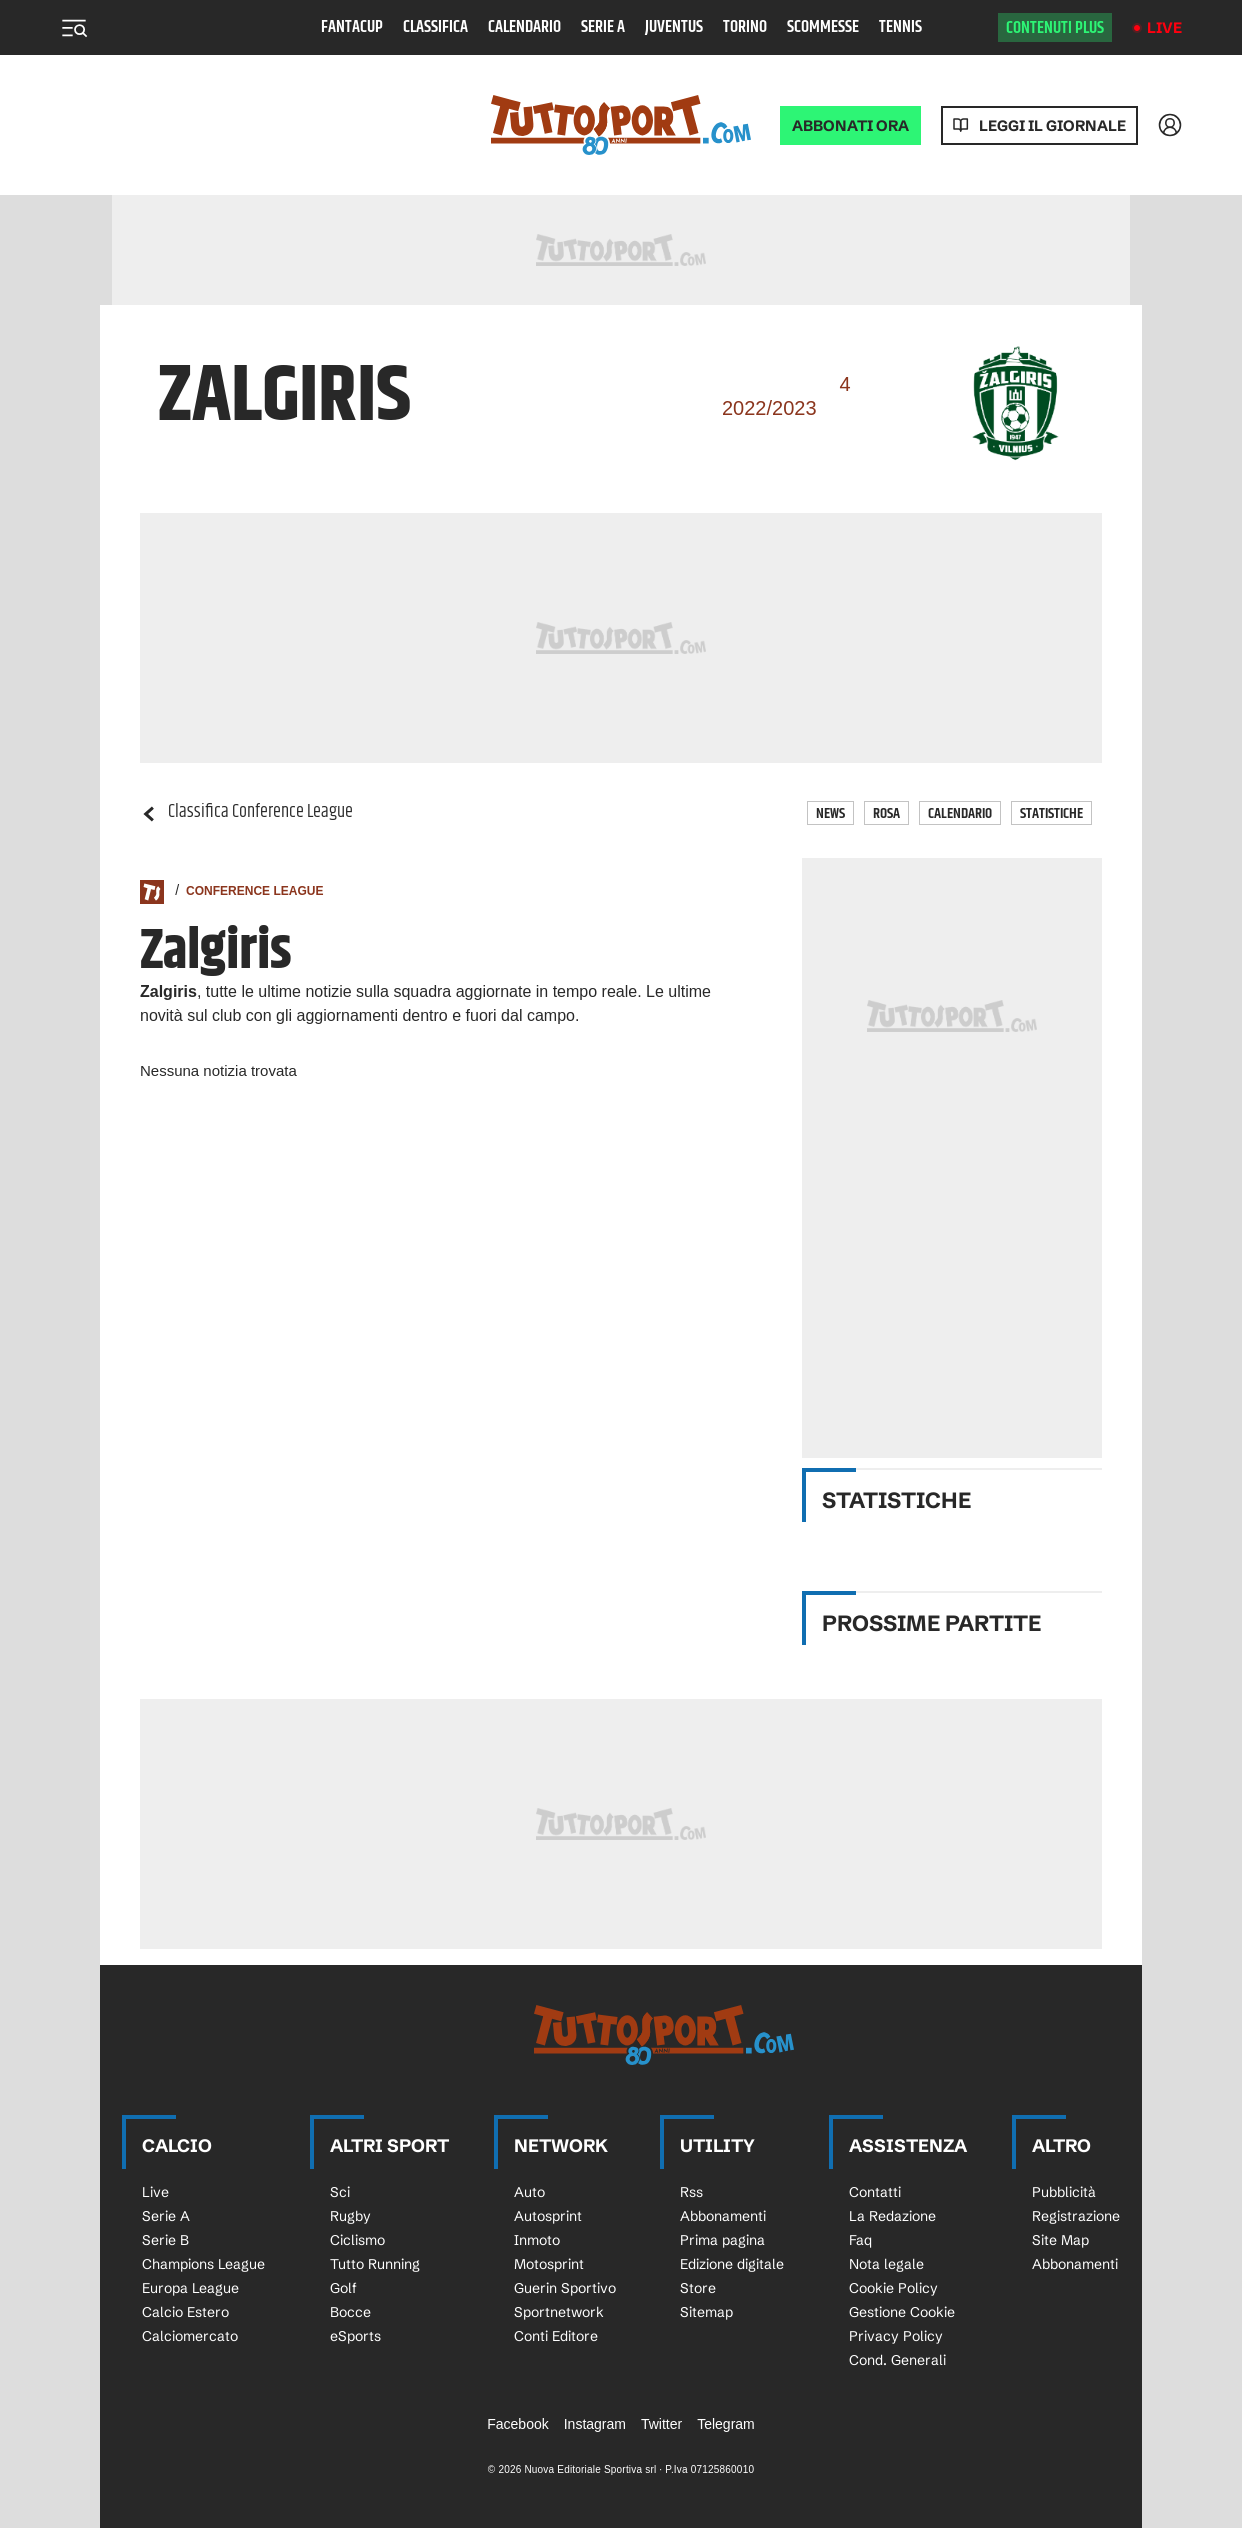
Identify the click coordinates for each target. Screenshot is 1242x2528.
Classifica (435, 27)
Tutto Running (375, 2264)
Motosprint (549, 2264)
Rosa (886, 813)
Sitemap (706, 2312)
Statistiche (1051, 813)
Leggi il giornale (1052, 125)
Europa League (190, 2288)
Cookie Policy (893, 2288)
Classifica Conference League (246, 812)
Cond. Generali (897, 2360)
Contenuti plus (1055, 28)
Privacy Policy (896, 2336)
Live (1164, 27)
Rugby (350, 2216)
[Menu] (74, 28)
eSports (355, 2336)
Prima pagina (722, 2240)
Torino (745, 27)
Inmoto (537, 2240)
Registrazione (1076, 2216)
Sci (340, 2192)
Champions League (203, 2264)
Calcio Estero (185, 2312)
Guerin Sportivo (565, 2288)
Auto (529, 2192)
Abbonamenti (723, 2216)
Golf (343, 2288)
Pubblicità (1064, 2192)
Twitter (661, 2424)
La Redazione (892, 2216)
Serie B (165, 2240)
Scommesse (823, 27)
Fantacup (352, 27)
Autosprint (548, 2216)
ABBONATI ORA (850, 125)
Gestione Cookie (902, 2312)
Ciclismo (357, 2240)
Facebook (517, 2424)
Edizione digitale (732, 2264)
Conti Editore (556, 2336)
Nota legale (886, 2264)
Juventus (674, 27)
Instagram (595, 2424)
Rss (691, 2192)
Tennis (900, 27)
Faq (860, 2240)
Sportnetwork (559, 2312)
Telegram (726, 2424)
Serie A (603, 27)
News (830, 813)
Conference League (254, 891)
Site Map (1060, 2240)
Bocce (350, 2312)
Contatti (875, 2192)
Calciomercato (190, 2336)
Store (698, 2288)
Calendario (524, 27)
